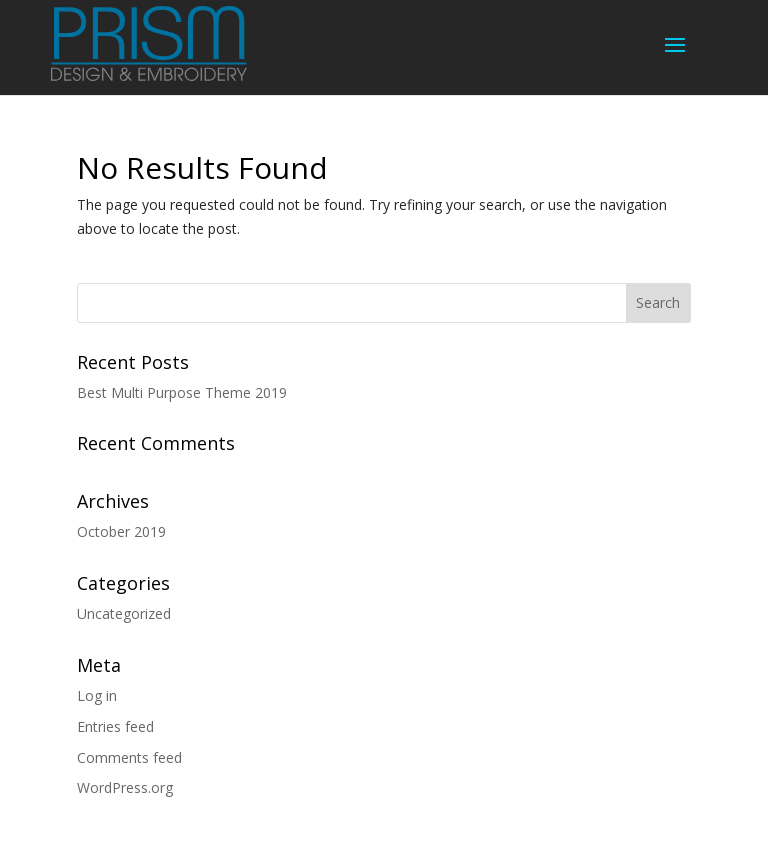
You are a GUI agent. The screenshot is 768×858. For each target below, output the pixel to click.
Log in (97, 695)
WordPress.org (125, 787)
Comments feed (129, 757)
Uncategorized (124, 613)
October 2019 (121, 531)
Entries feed (115, 726)
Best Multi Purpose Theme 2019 (182, 392)
